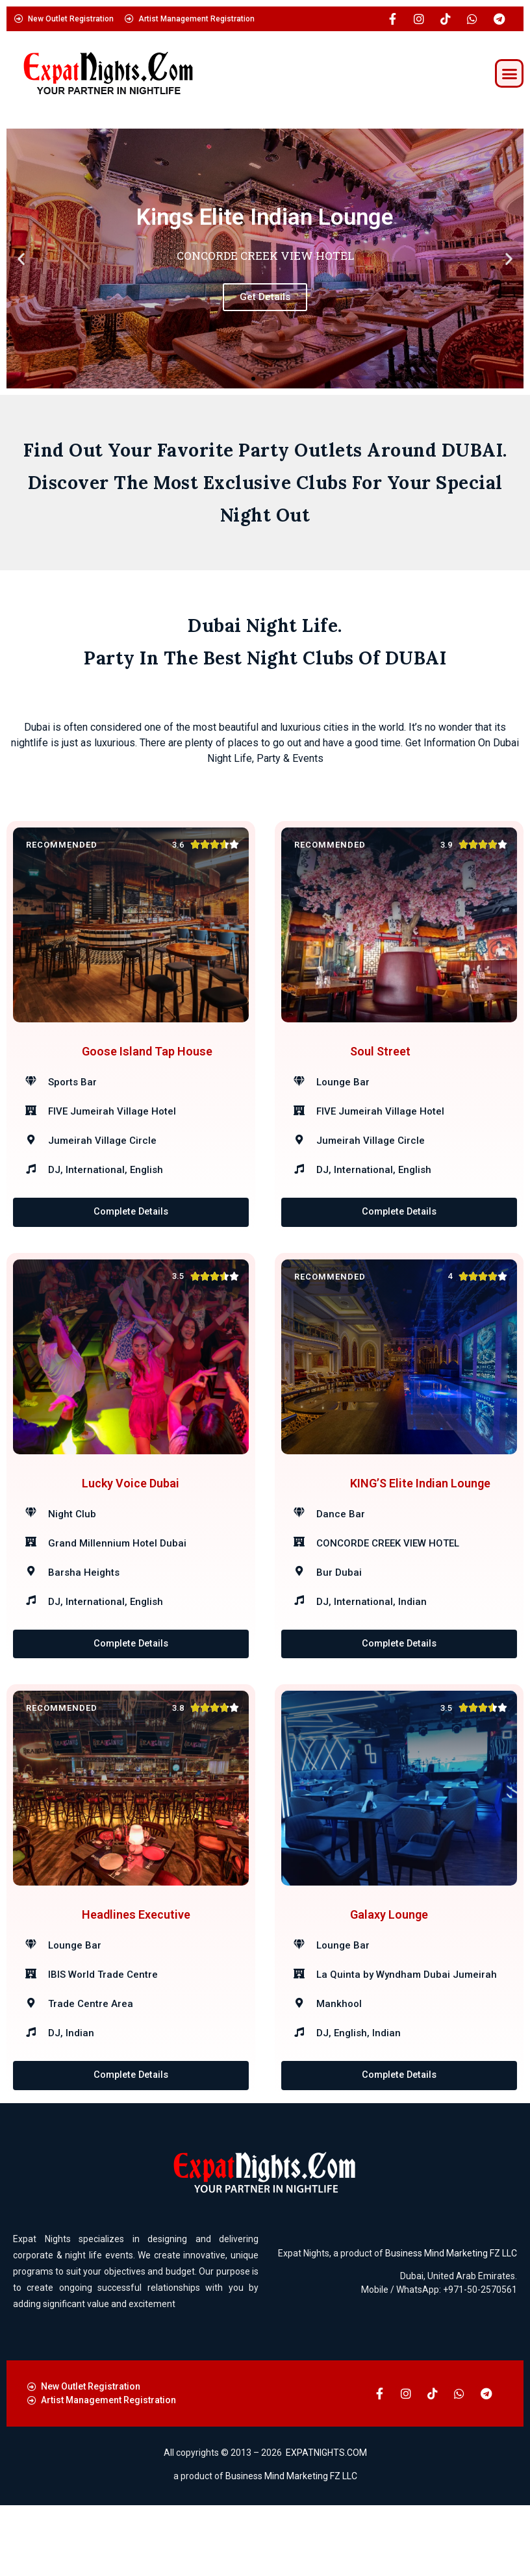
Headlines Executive (136, 1973)
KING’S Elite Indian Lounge (420, 1518)
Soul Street (380, 1063)
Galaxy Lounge (389, 1973)
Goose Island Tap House (147, 1063)
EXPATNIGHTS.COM (326, 2523)
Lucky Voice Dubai (130, 1518)
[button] (509, 73)
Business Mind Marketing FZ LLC (451, 2323)
